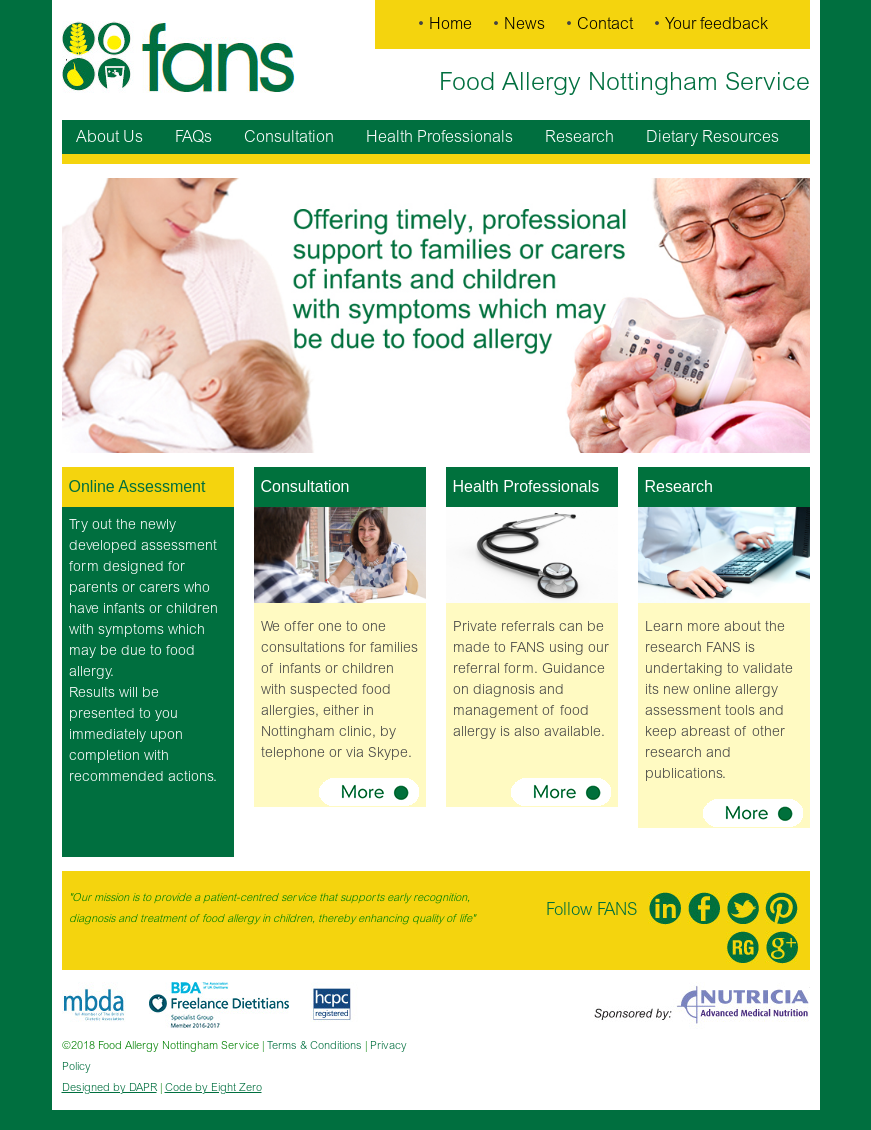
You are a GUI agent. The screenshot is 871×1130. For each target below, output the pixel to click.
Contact (605, 24)
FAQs (193, 137)
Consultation (289, 137)
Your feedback (716, 24)
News (524, 24)
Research (579, 137)
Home (450, 24)
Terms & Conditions (314, 1045)
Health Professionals (439, 137)
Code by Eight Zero (213, 1087)
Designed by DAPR (109, 1087)
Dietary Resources (712, 137)
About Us (109, 137)
